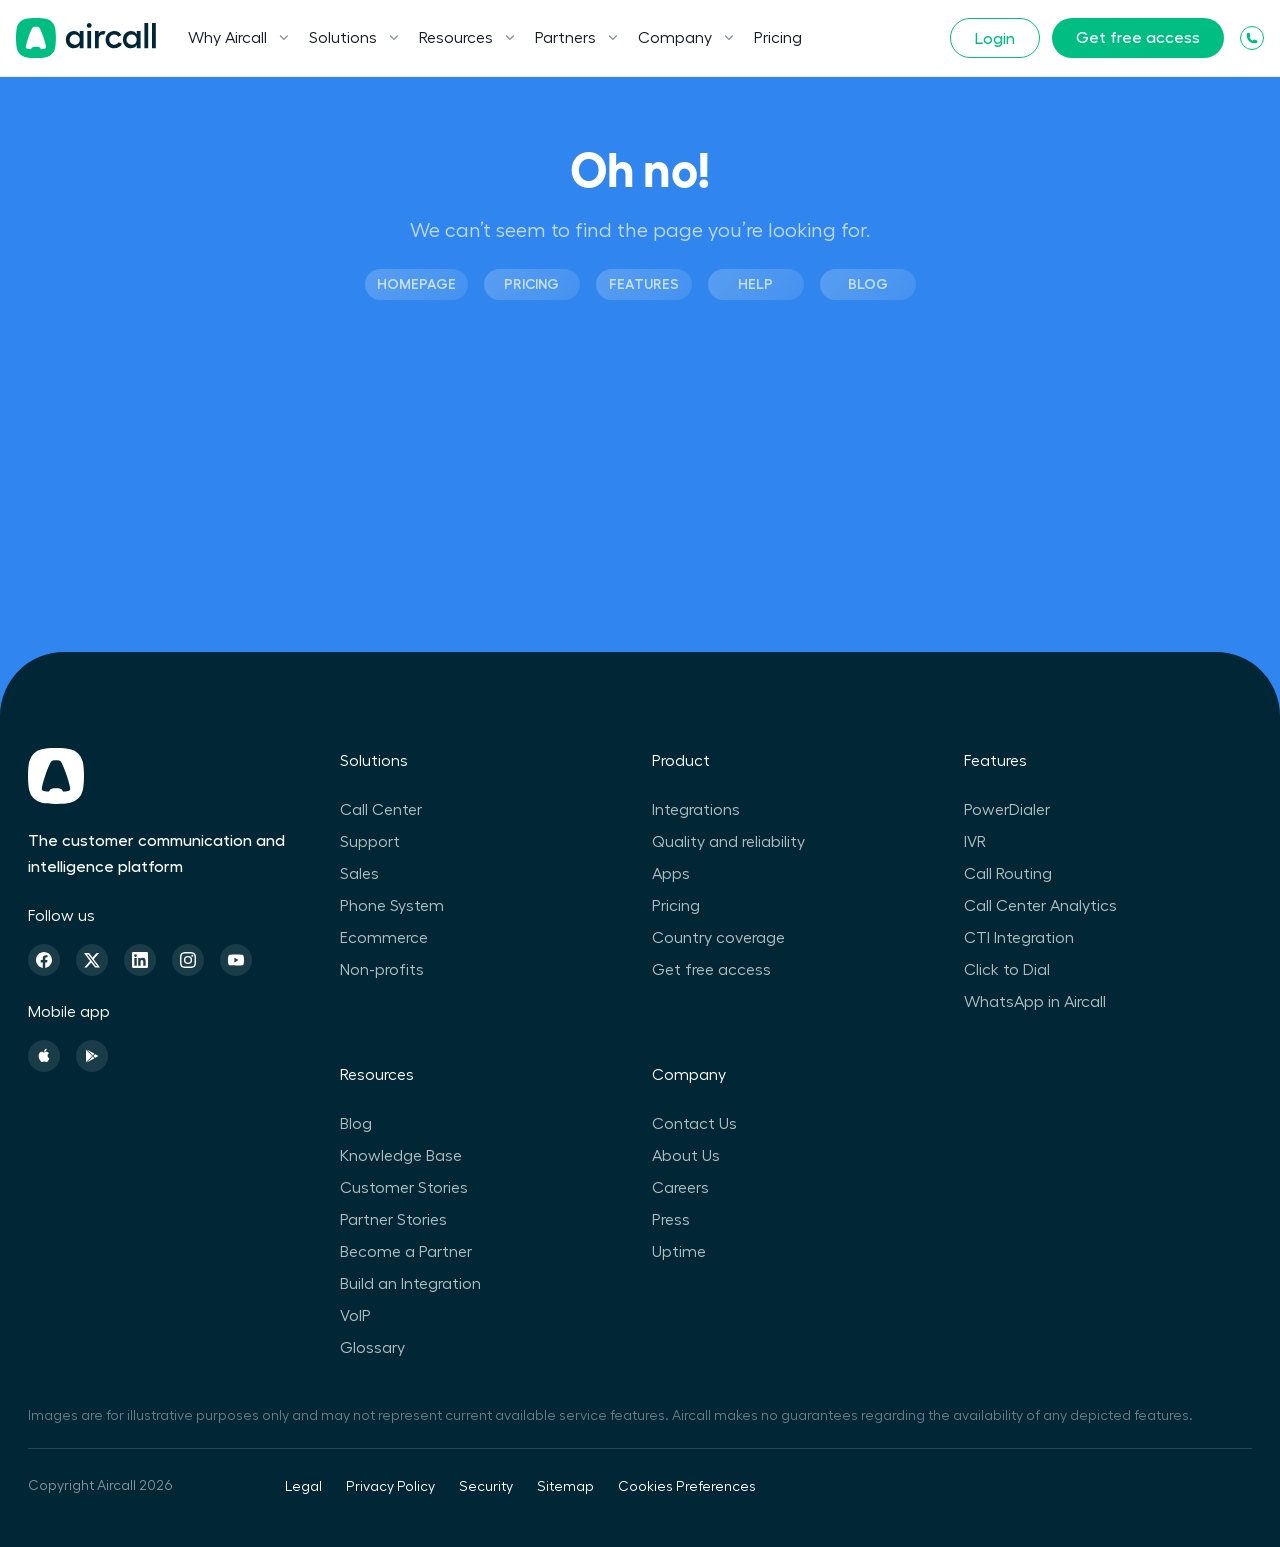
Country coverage (718, 938)
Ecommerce (384, 938)
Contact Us (694, 1124)
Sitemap (565, 1487)
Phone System (392, 906)
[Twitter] (92, 960)
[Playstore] (92, 1056)
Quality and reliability (728, 842)
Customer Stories (404, 1188)
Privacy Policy (390, 1487)
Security (486, 1487)
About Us (686, 1156)
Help (755, 284)
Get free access (1138, 38)
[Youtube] (236, 960)
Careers (680, 1188)
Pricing (778, 38)
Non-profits (382, 970)
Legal (303, 1487)
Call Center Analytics (1040, 906)
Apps (671, 874)
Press (671, 1220)
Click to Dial (1007, 970)
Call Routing (1008, 874)
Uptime (679, 1252)
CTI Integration (1019, 938)
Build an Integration (410, 1284)
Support (370, 842)
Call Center (381, 810)
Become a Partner (406, 1252)
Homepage (416, 284)
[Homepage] (86, 38)
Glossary (372, 1348)
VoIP (355, 1316)
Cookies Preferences (687, 1487)
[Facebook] (44, 960)
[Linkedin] (140, 960)
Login (995, 39)
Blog (868, 284)
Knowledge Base (401, 1156)
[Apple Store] (44, 1056)
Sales (359, 874)
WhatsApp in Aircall (1035, 1002)
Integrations (696, 810)
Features (644, 284)
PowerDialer (1007, 810)
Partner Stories (393, 1220)
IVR (975, 842)
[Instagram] (188, 960)
